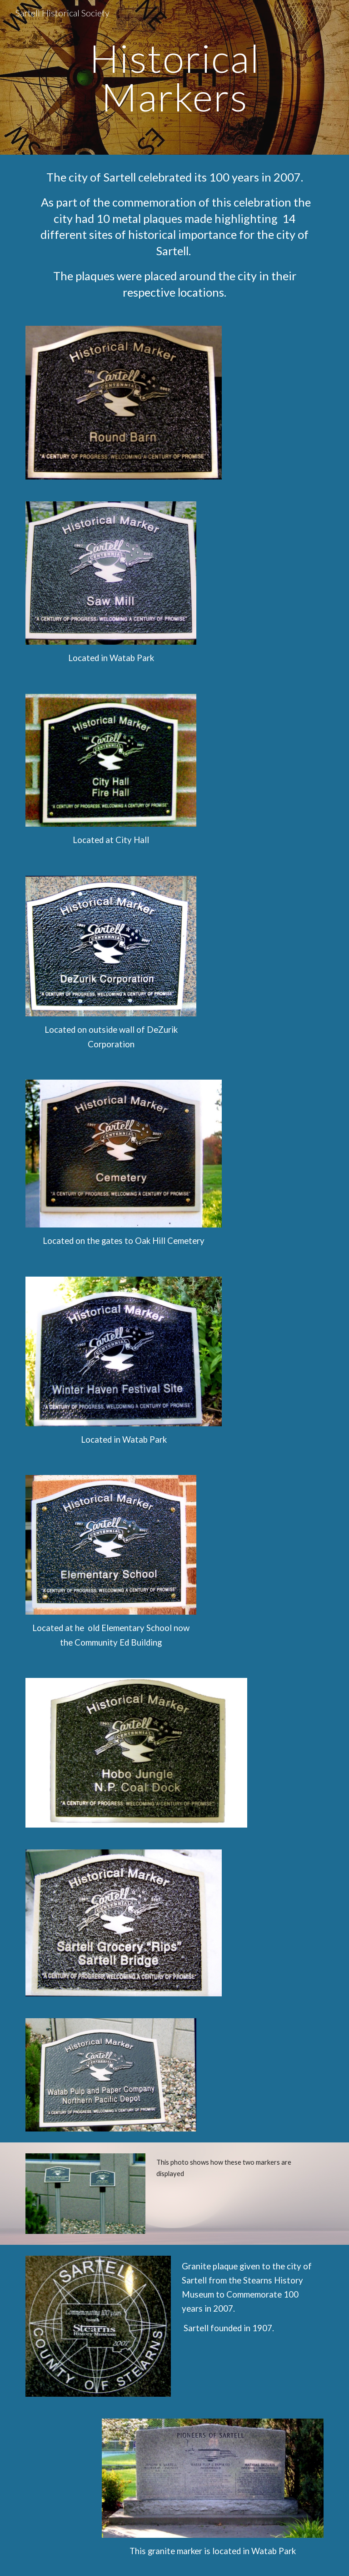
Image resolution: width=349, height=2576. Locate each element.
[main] (174, 77)
